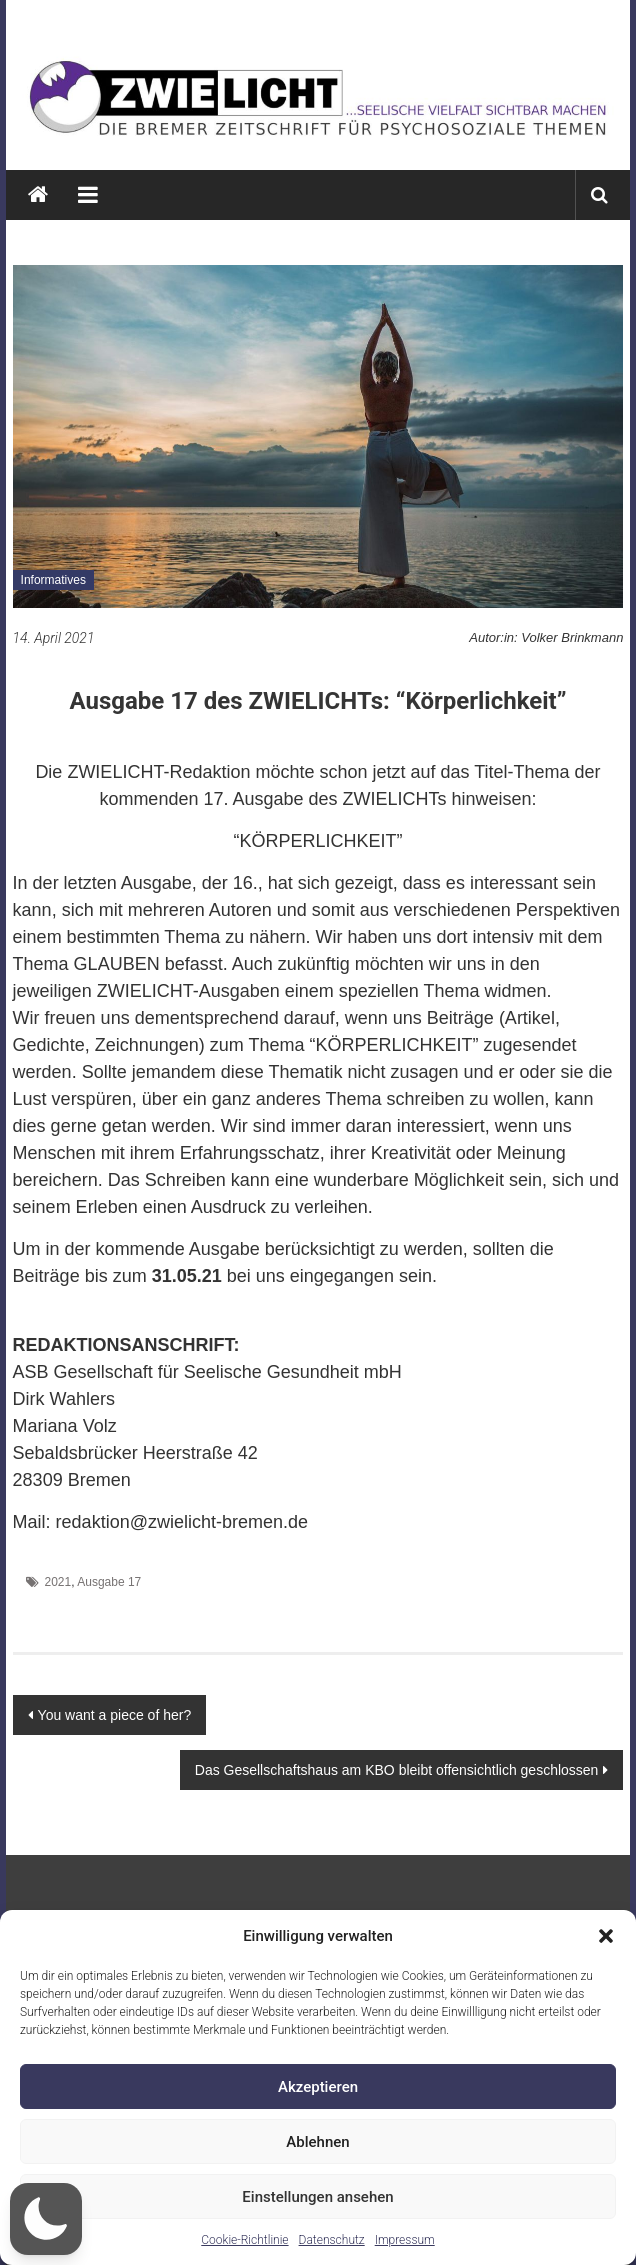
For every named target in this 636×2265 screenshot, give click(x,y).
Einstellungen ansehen (317, 2197)
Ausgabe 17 (109, 1582)
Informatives (53, 580)
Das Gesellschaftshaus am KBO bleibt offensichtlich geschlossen (397, 1770)
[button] (606, 1936)
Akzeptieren (318, 2087)
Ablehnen (317, 2142)
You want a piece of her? (115, 1715)
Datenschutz (332, 2240)
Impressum (405, 2240)
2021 (57, 1582)
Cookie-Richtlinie (244, 2240)
